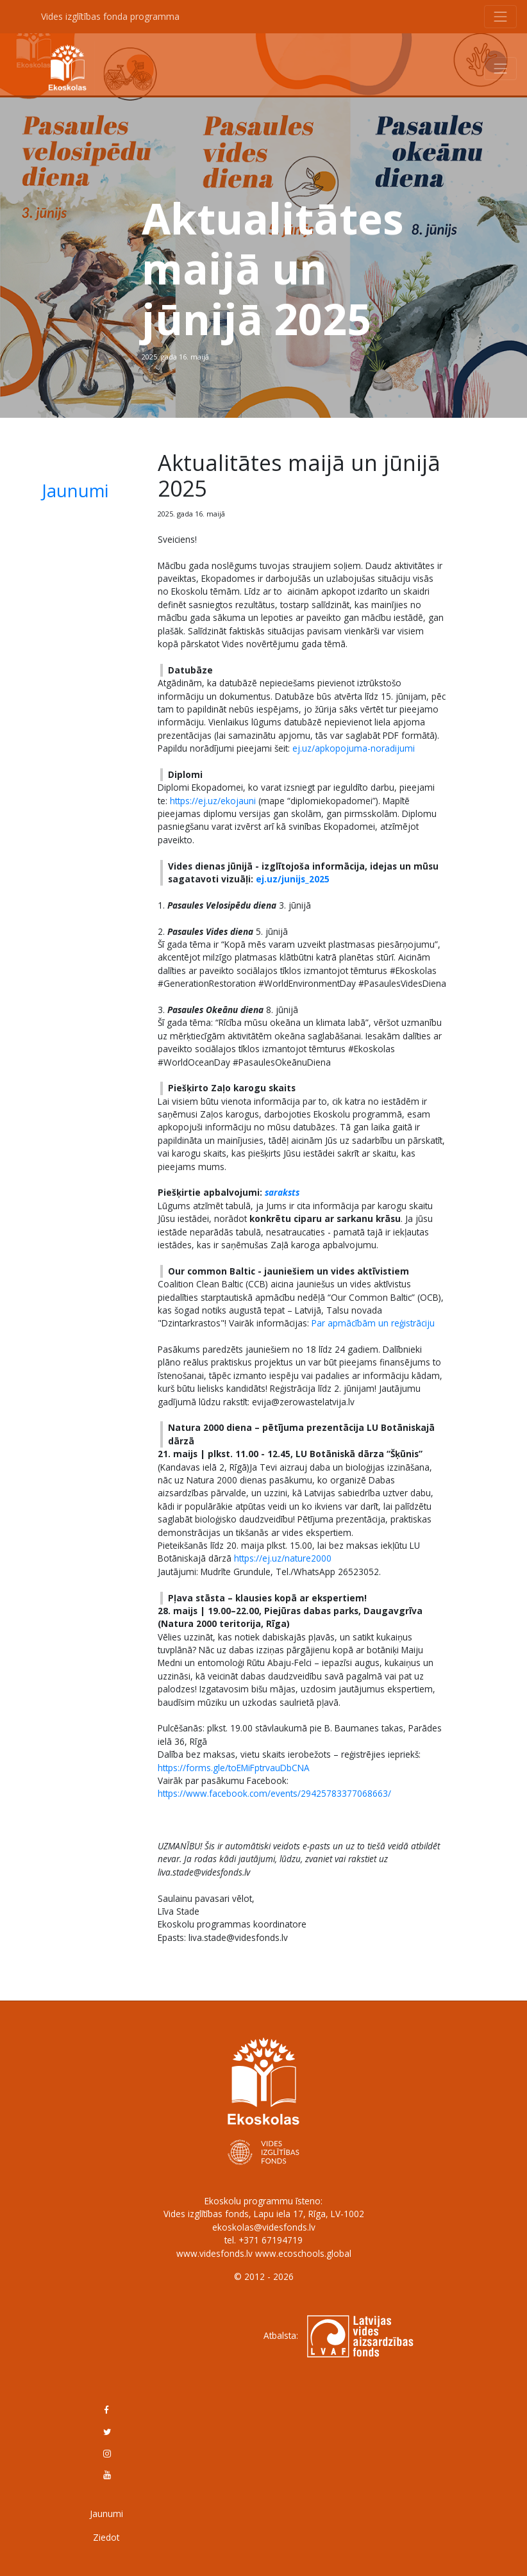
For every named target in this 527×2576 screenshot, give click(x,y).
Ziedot (106, 2537)
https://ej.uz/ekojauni (213, 801)
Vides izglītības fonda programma (110, 16)
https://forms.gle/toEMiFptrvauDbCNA (234, 1768)
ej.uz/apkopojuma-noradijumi (353, 748)
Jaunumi (75, 490)
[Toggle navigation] (500, 16)
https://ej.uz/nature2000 (282, 1558)
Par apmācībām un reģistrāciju (373, 1323)
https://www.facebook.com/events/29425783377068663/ (274, 1793)
